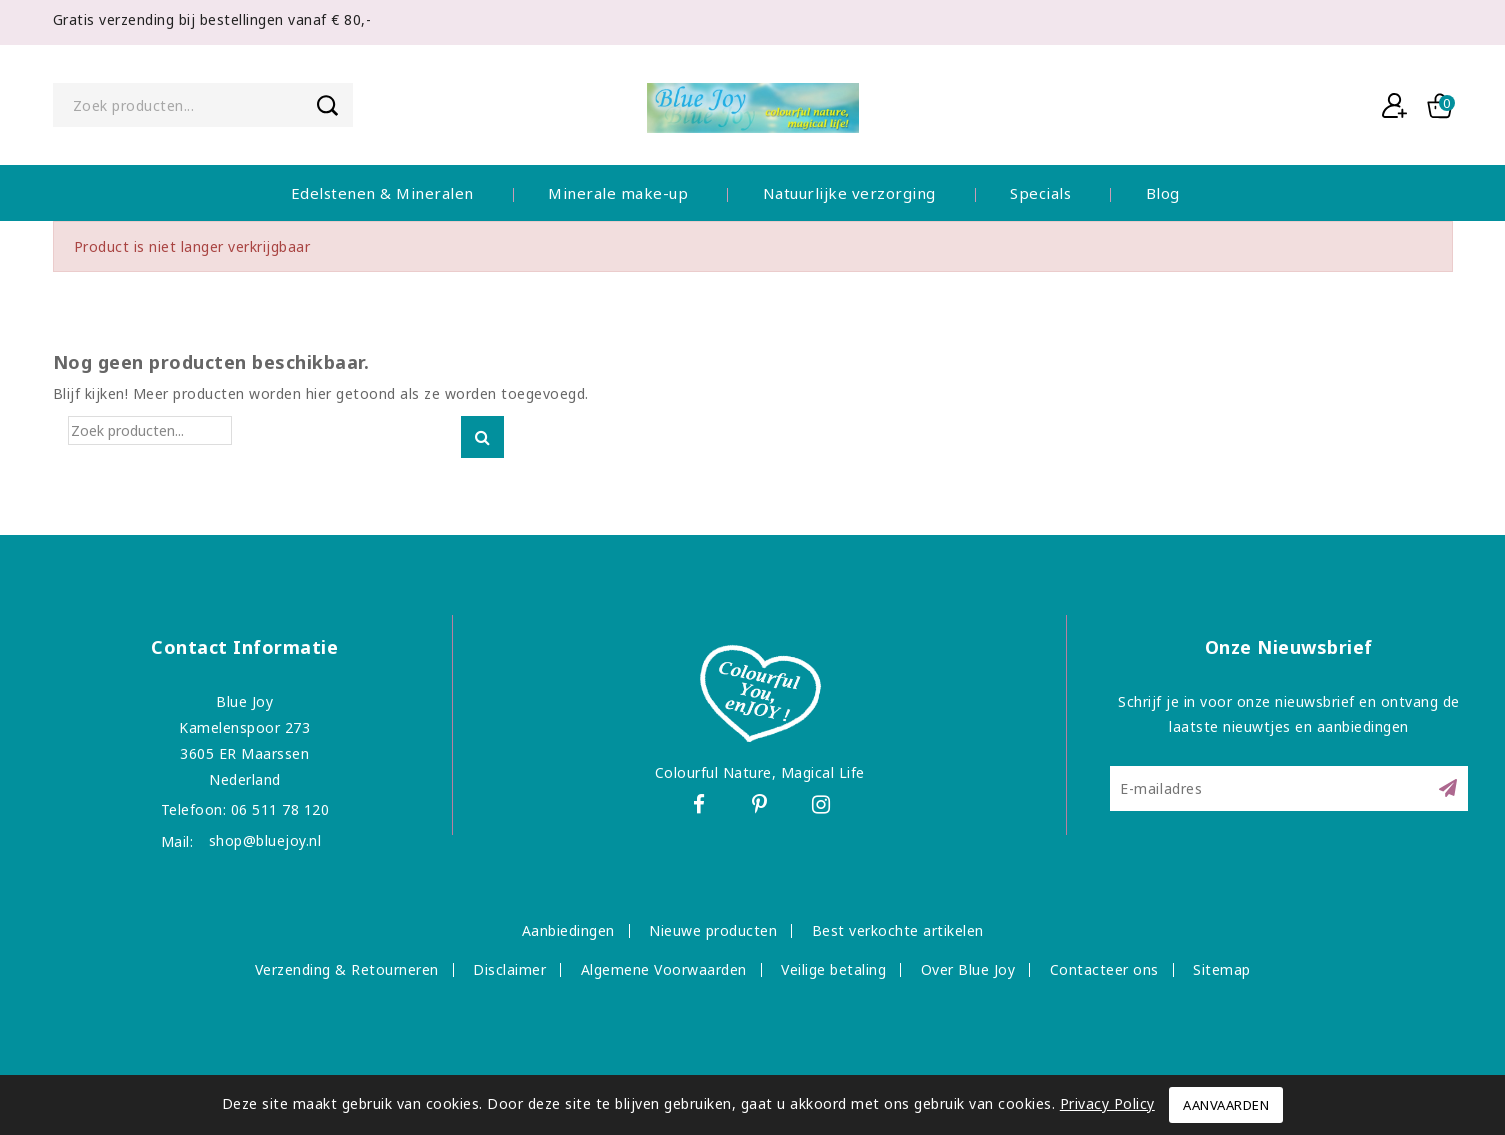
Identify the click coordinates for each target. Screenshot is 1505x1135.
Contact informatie (244, 647)
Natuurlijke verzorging (849, 193)
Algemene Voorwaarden (664, 969)
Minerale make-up (618, 193)
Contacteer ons (1104, 969)
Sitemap (1222, 969)
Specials (1040, 193)
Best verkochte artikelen (898, 930)
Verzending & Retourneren (347, 969)
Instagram (826, 807)
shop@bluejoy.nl (265, 840)
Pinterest (762, 807)
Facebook (699, 807)
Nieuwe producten (713, 930)
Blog (1163, 193)
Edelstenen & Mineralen (382, 193)
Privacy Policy (1107, 1103)
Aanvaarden (1226, 1105)
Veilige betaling (833, 969)
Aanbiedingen (568, 930)
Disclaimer (509, 969)
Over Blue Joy (968, 969)
